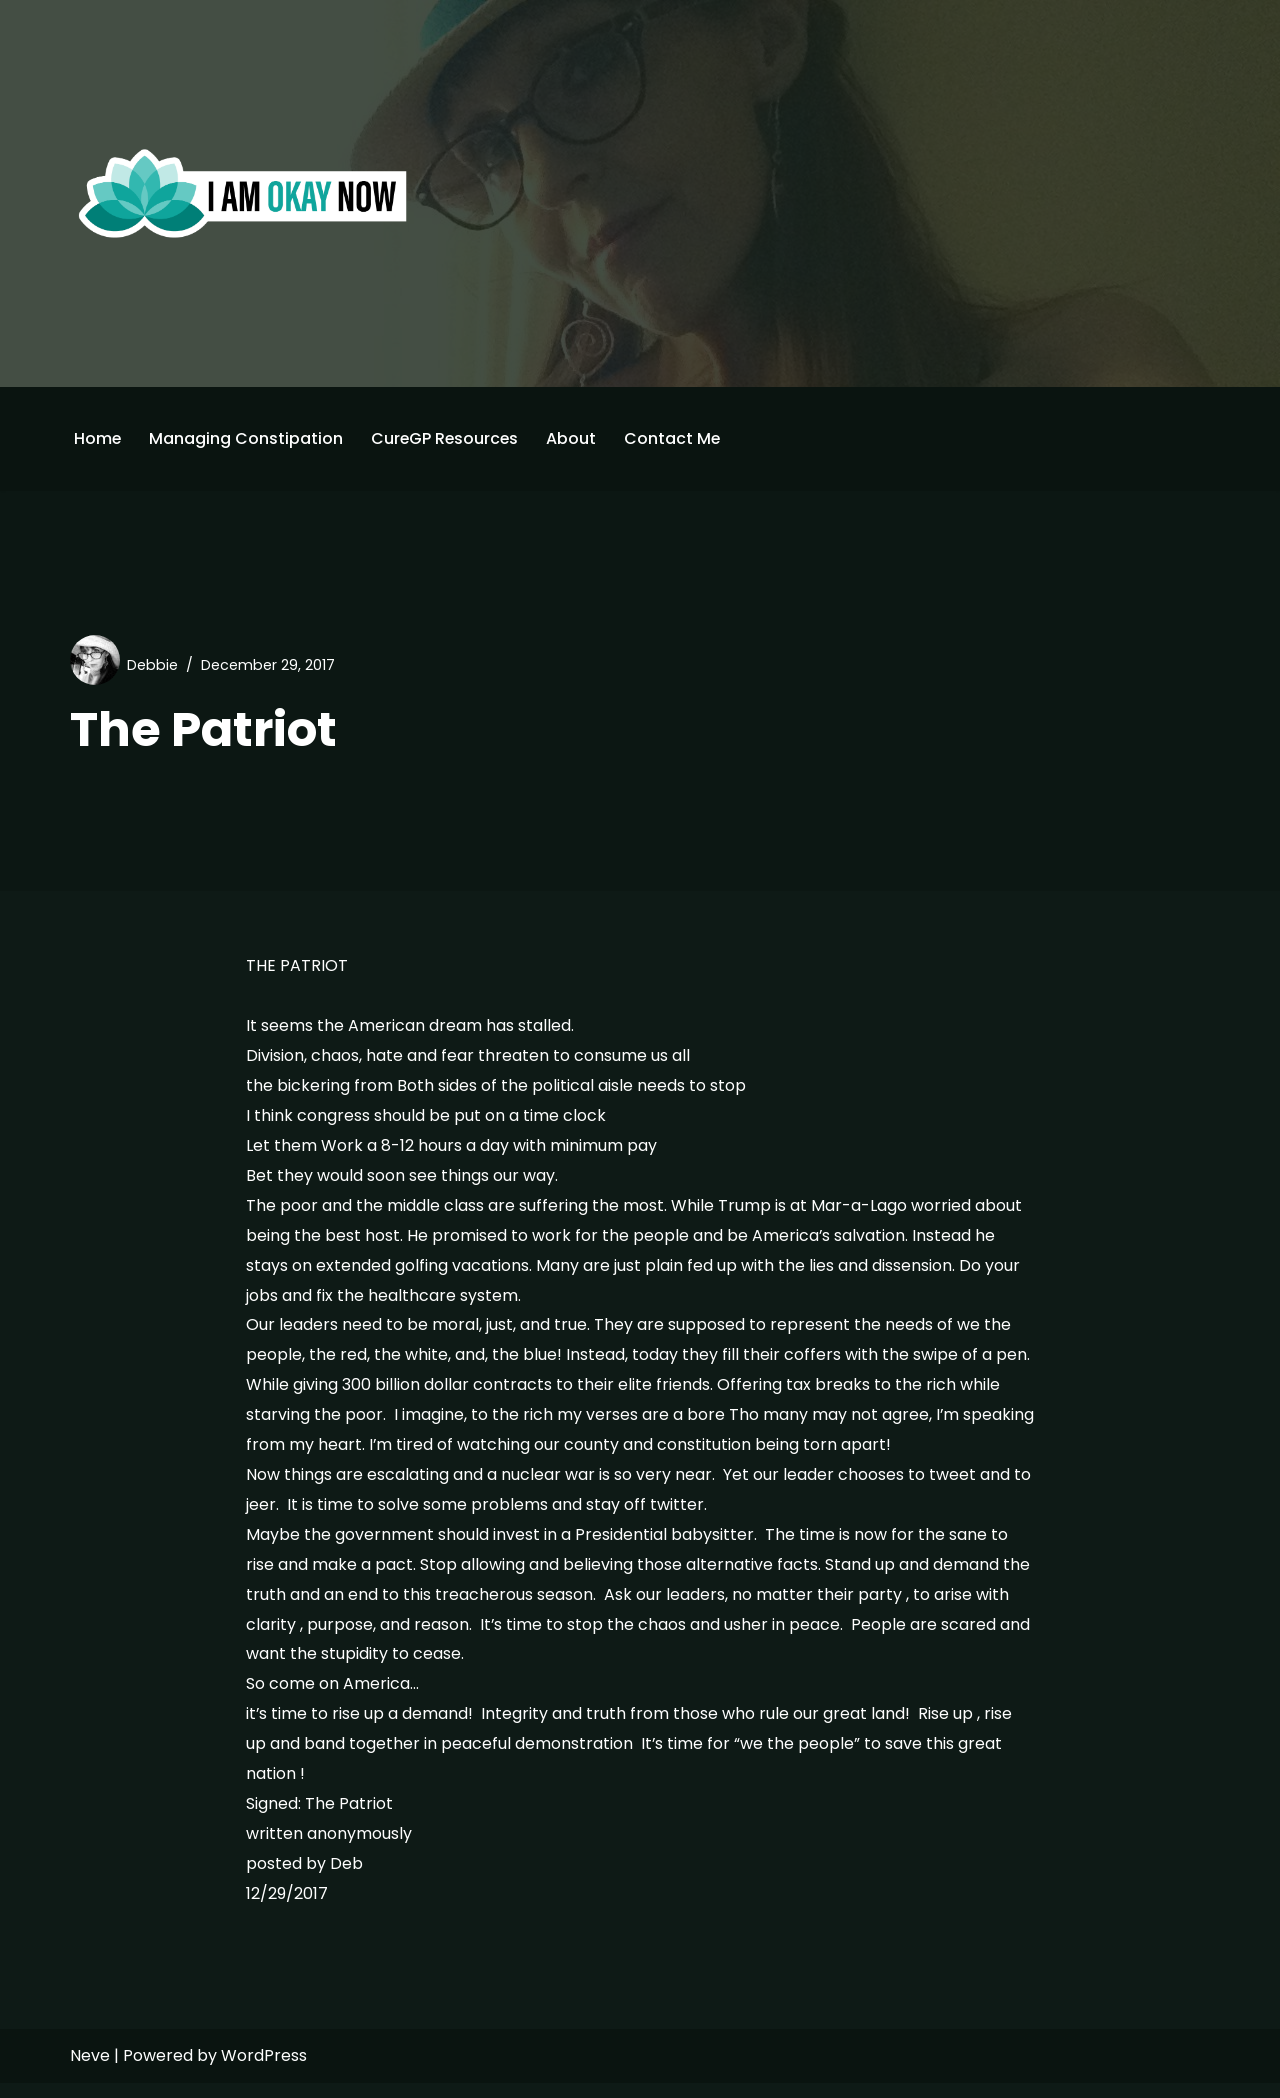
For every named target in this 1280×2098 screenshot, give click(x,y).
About (575, 438)
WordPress (264, 2070)
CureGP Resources (447, 438)
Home (98, 438)
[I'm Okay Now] (243, 193)
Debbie (152, 665)
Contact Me (676, 438)
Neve (90, 2070)
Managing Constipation (247, 438)
